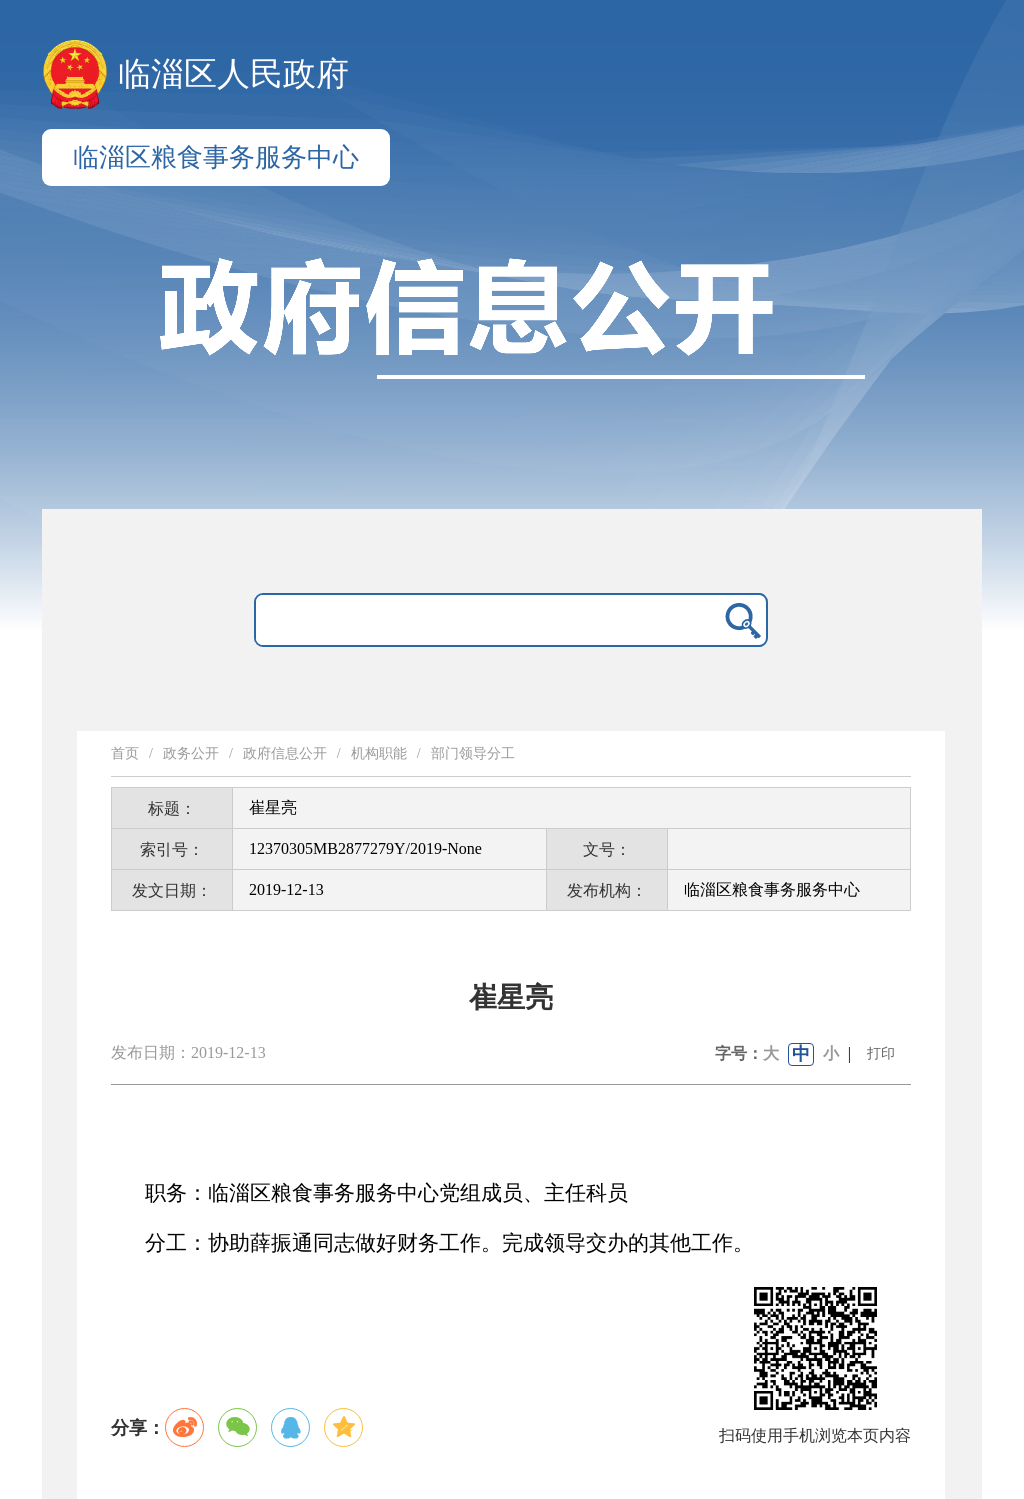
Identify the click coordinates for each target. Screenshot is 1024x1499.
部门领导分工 (473, 753)
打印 (881, 1053)
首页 (125, 753)
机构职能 (379, 753)
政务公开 (191, 753)
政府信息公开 (285, 753)
